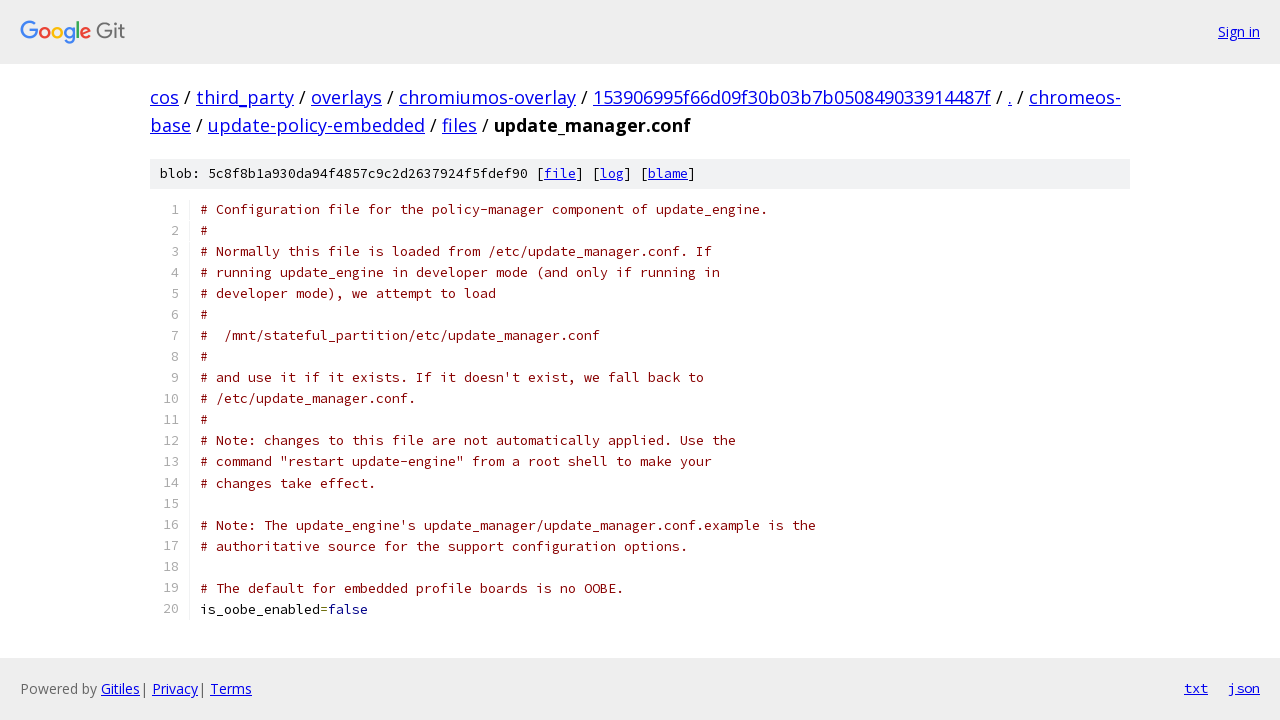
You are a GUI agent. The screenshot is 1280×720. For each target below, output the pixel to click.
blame (668, 173)
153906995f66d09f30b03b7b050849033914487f (792, 97)
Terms (231, 688)
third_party (245, 97)
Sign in (1239, 31)
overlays (346, 97)
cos (164, 97)
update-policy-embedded (316, 125)
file (560, 173)
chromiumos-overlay (487, 97)
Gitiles (120, 688)
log (612, 173)
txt (1196, 688)
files (459, 125)
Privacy (175, 688)
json (1244, 688)
